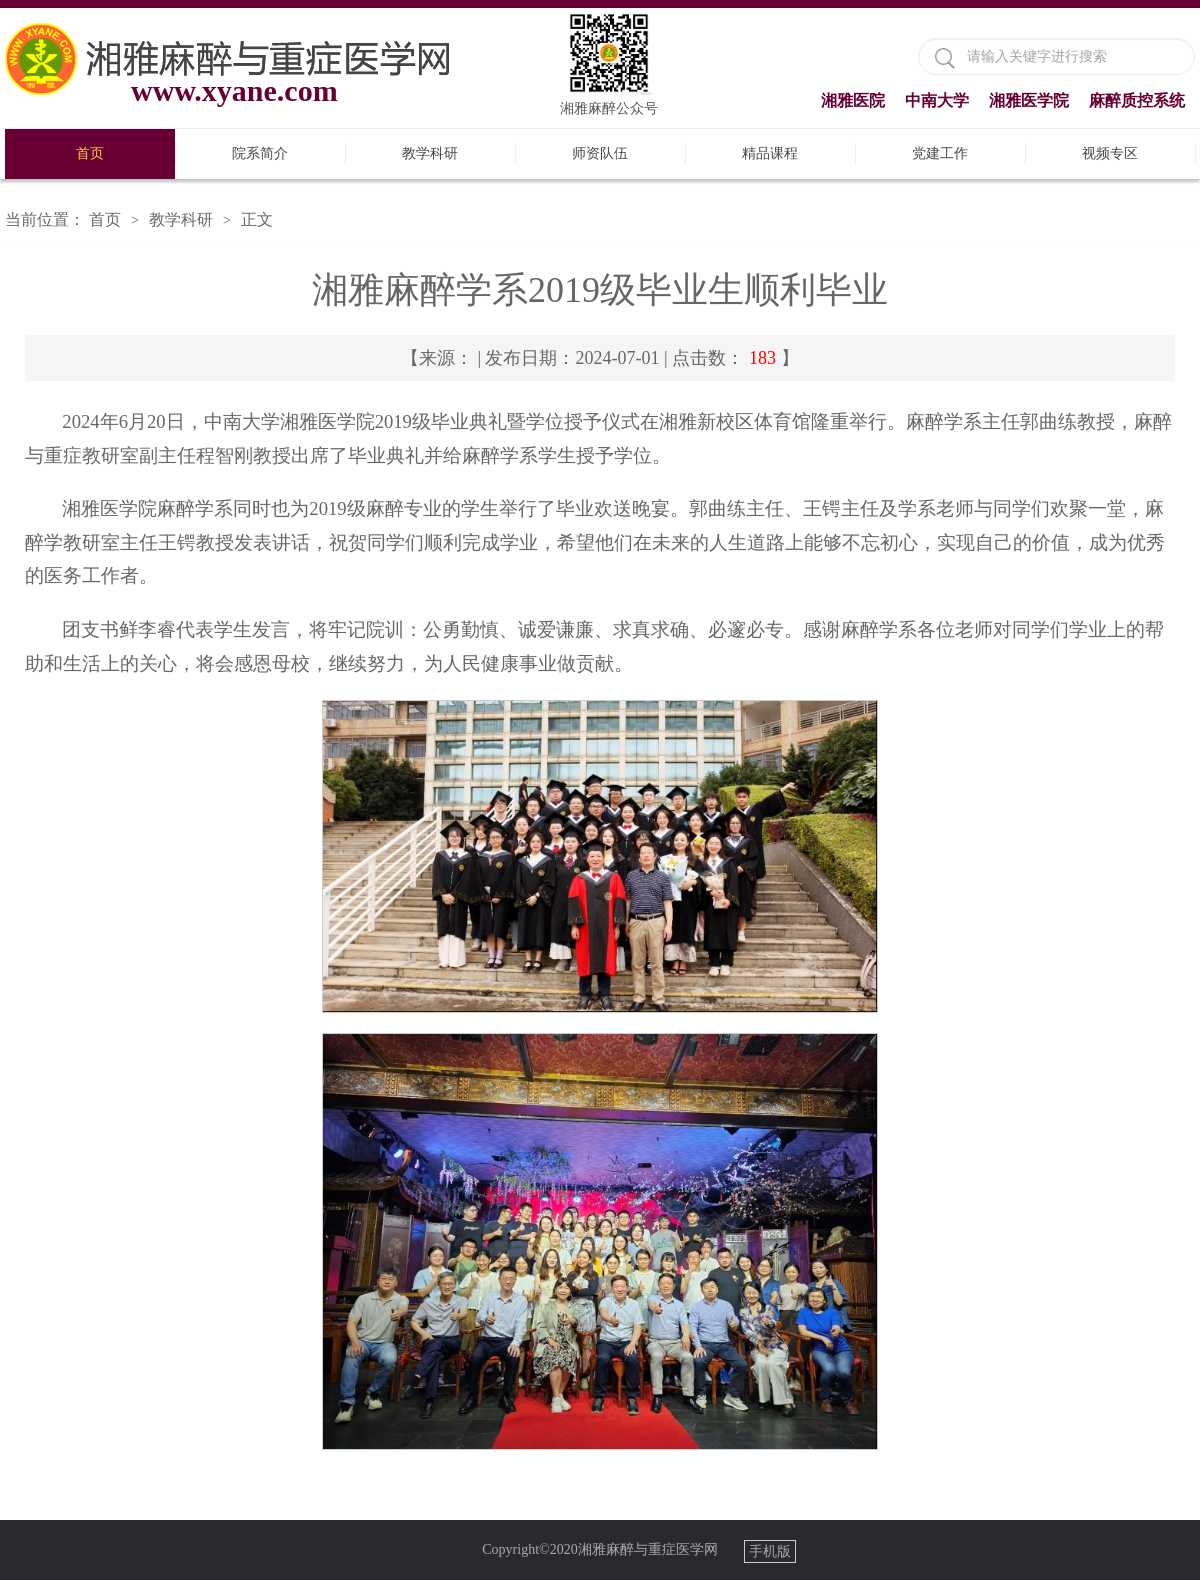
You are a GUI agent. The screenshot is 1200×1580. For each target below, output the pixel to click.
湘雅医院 (853, 100)
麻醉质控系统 (1137, 100)
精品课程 (770, 153)
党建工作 (940, 153)
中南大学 (937, 100)
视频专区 (1110, 153)
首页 (90, 153)
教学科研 (430, 153)
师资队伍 (600, 153)
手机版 (770, 1551)
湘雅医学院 (1029, 100)
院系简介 (260, 153)
